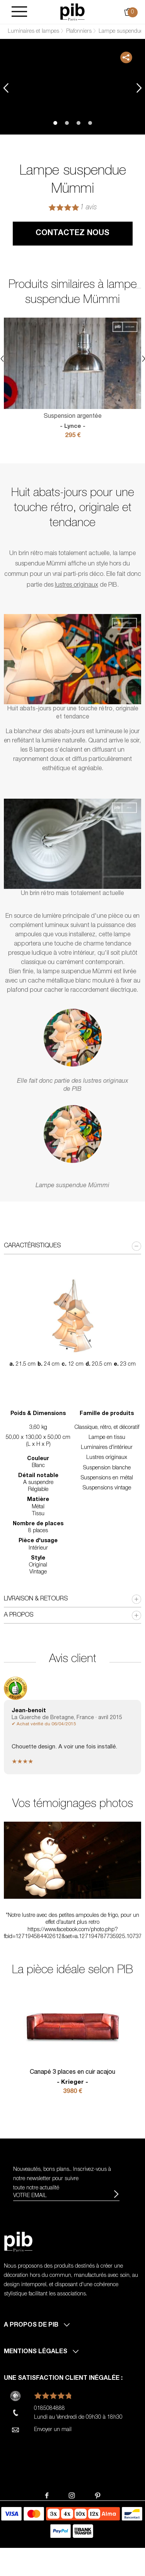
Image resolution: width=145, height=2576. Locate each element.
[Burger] (19, 12)
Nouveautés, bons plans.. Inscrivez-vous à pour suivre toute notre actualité (62, 2179)
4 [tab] (90, 123)
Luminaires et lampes (33, 31)
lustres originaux (76, 585)
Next (139, 88)
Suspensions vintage (107, 1488)
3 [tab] (78, 123)
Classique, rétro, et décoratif (107, 1427)
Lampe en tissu (107, 1437)
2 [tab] (67, 123)
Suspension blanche (107, 1468)
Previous (6, 88)
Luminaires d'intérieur (107, 1447)
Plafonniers (79, 31)
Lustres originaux (106, 1457)
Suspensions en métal (107, 1478)
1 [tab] (55, 123)
